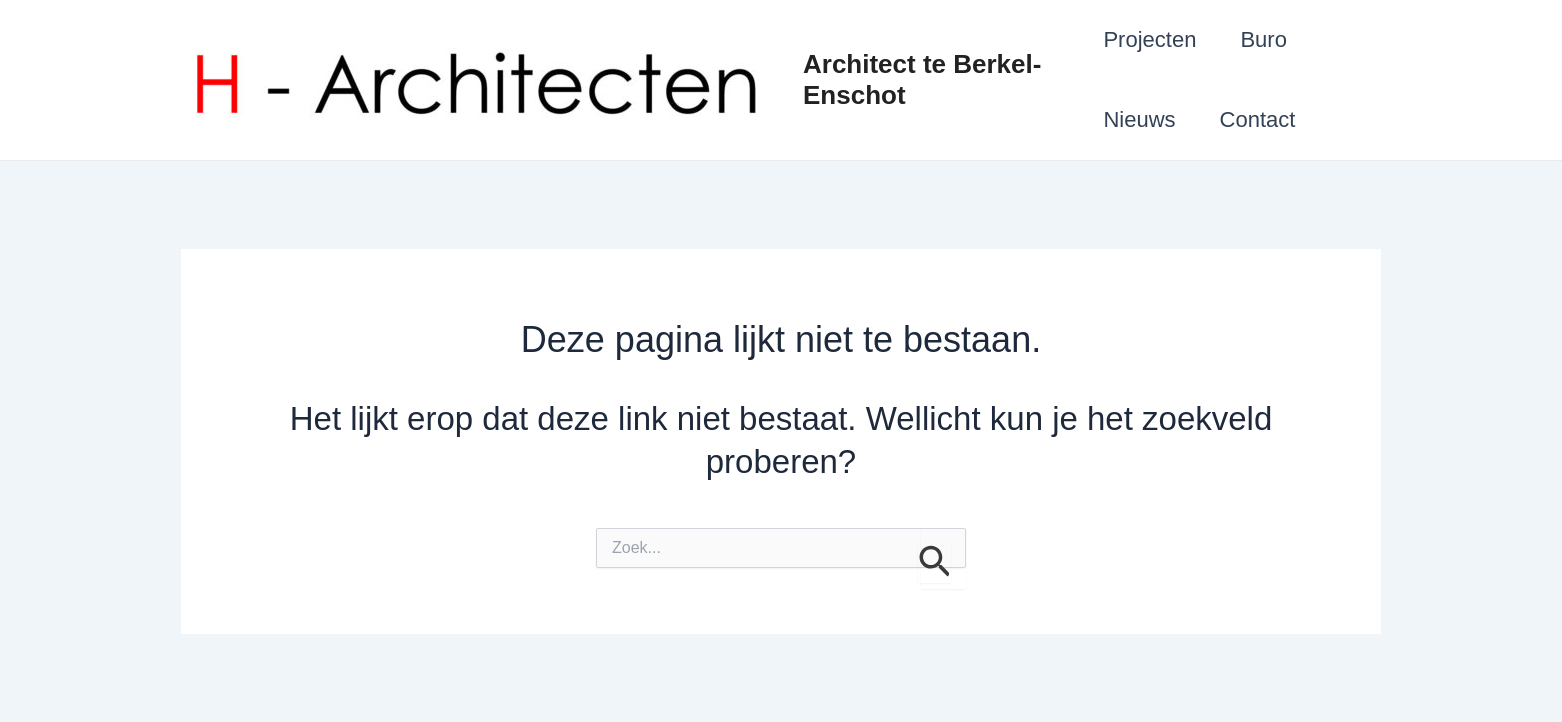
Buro (1263, 39)
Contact (1258, 119)
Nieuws (1139, 119)
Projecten (1149, 39)
